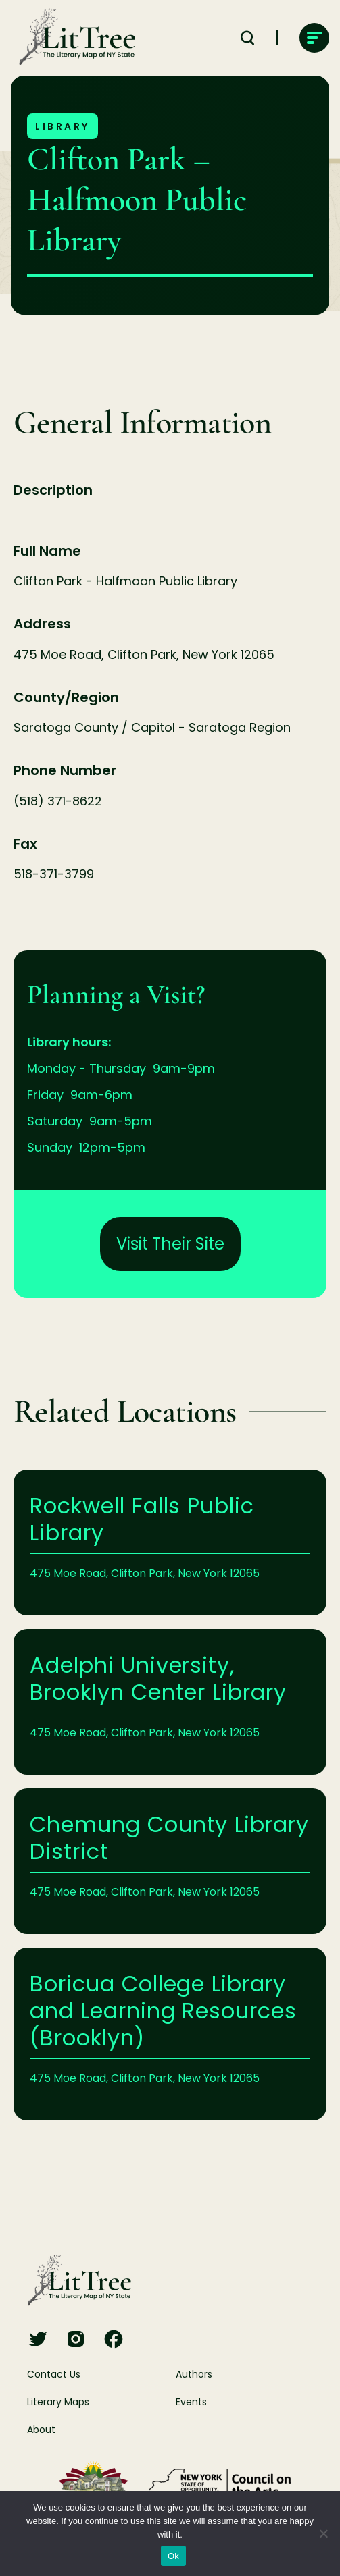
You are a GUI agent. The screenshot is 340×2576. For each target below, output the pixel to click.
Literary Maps (58, 2402)
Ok (173, 2556)
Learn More (170, 1542)
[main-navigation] (314, 38)
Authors (194, 2374)
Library (62, 126)
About (41, 2429)
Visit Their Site (170, 1244)
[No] (323, 2533)
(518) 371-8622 (58, 801)
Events (191, 2402)
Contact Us (53, 2374)
